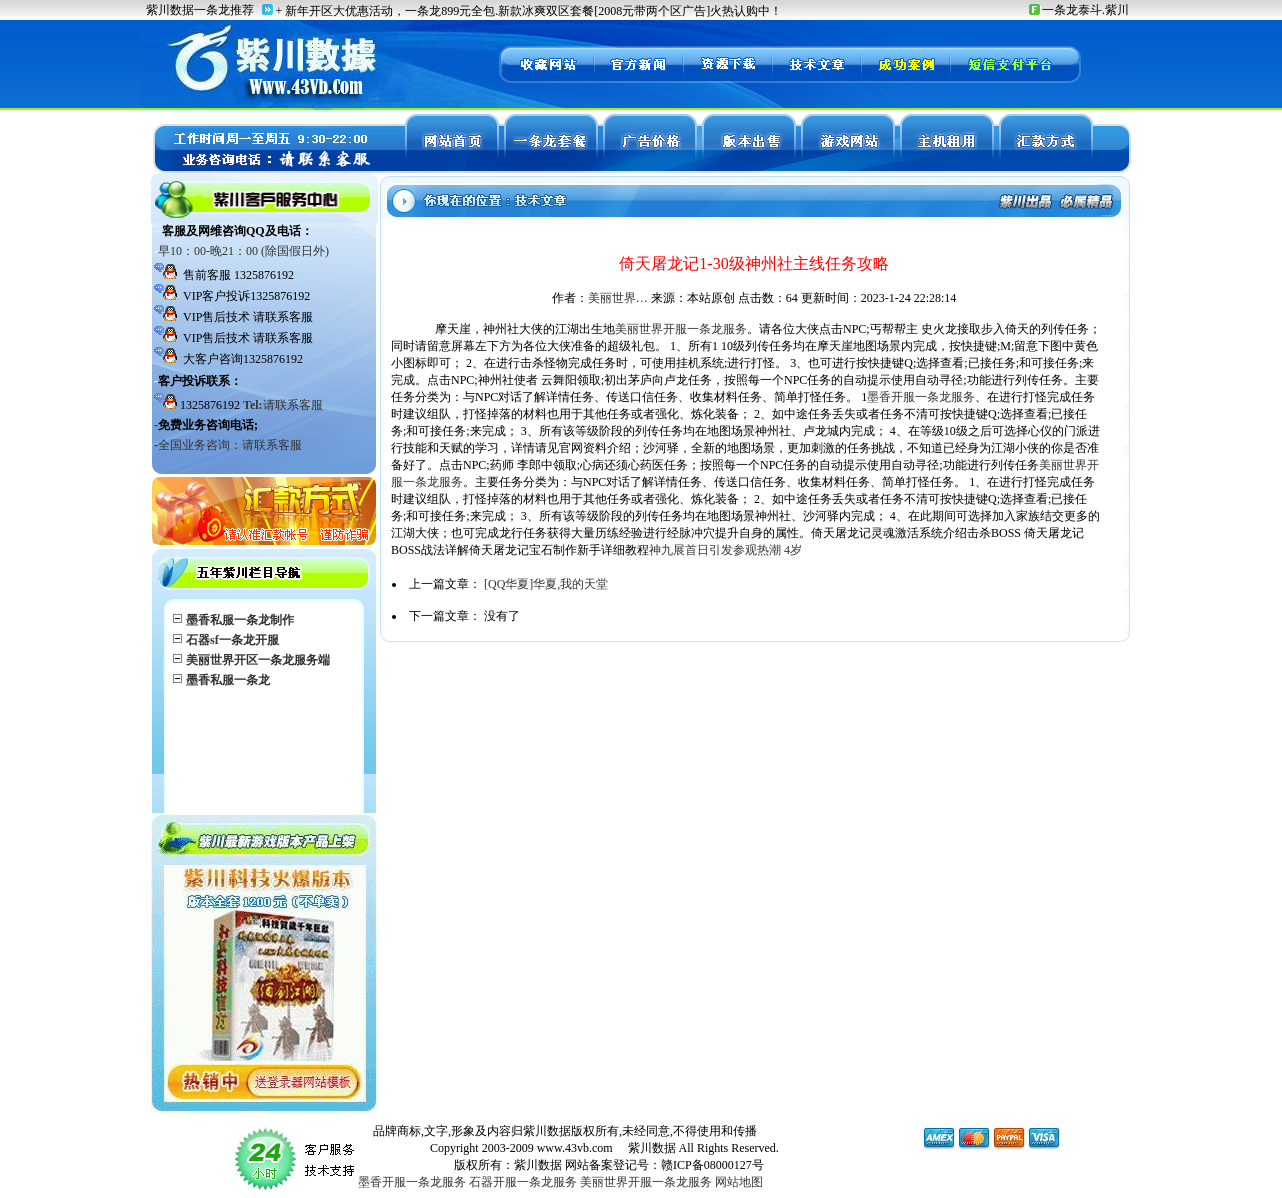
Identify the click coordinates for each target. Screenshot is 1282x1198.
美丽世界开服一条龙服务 (681, 329)
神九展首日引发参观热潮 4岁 (725, 550)
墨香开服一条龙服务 (921, 397)
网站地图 (739, 1182)
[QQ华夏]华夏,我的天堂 (546, 584)
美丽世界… (618, 298)
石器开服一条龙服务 (523, 1182)
